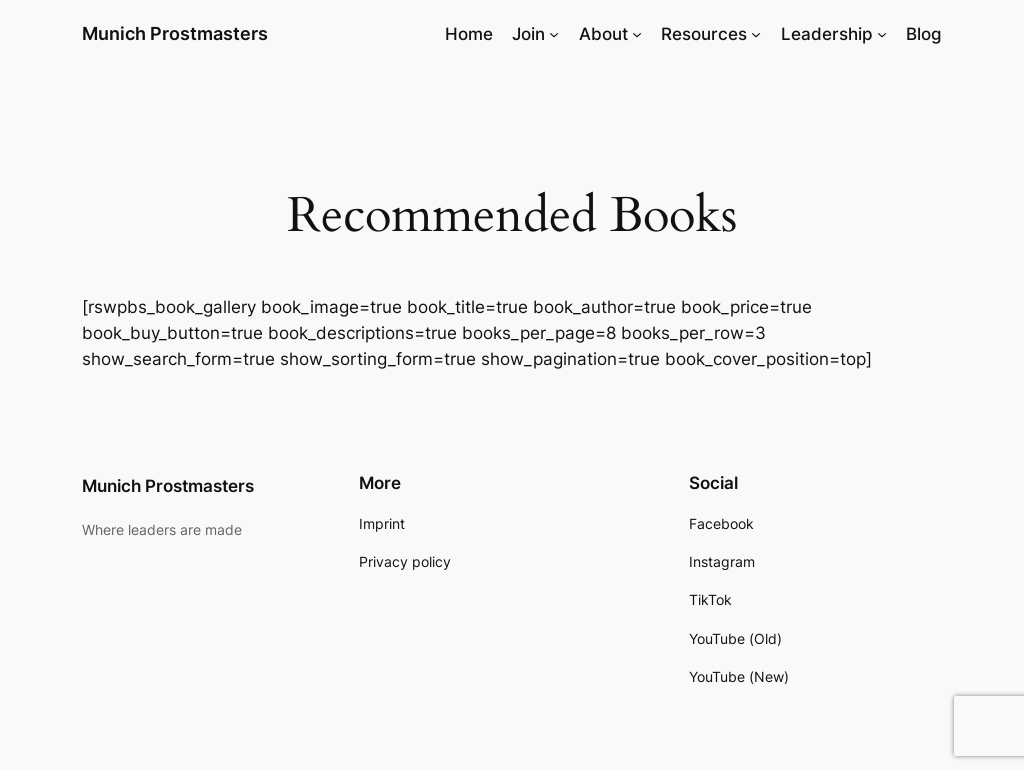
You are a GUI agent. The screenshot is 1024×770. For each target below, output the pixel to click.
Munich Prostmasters (175, 33)
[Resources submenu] (756, 34)
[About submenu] (637, 34)
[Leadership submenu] (882, 34)
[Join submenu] (554, 34)
